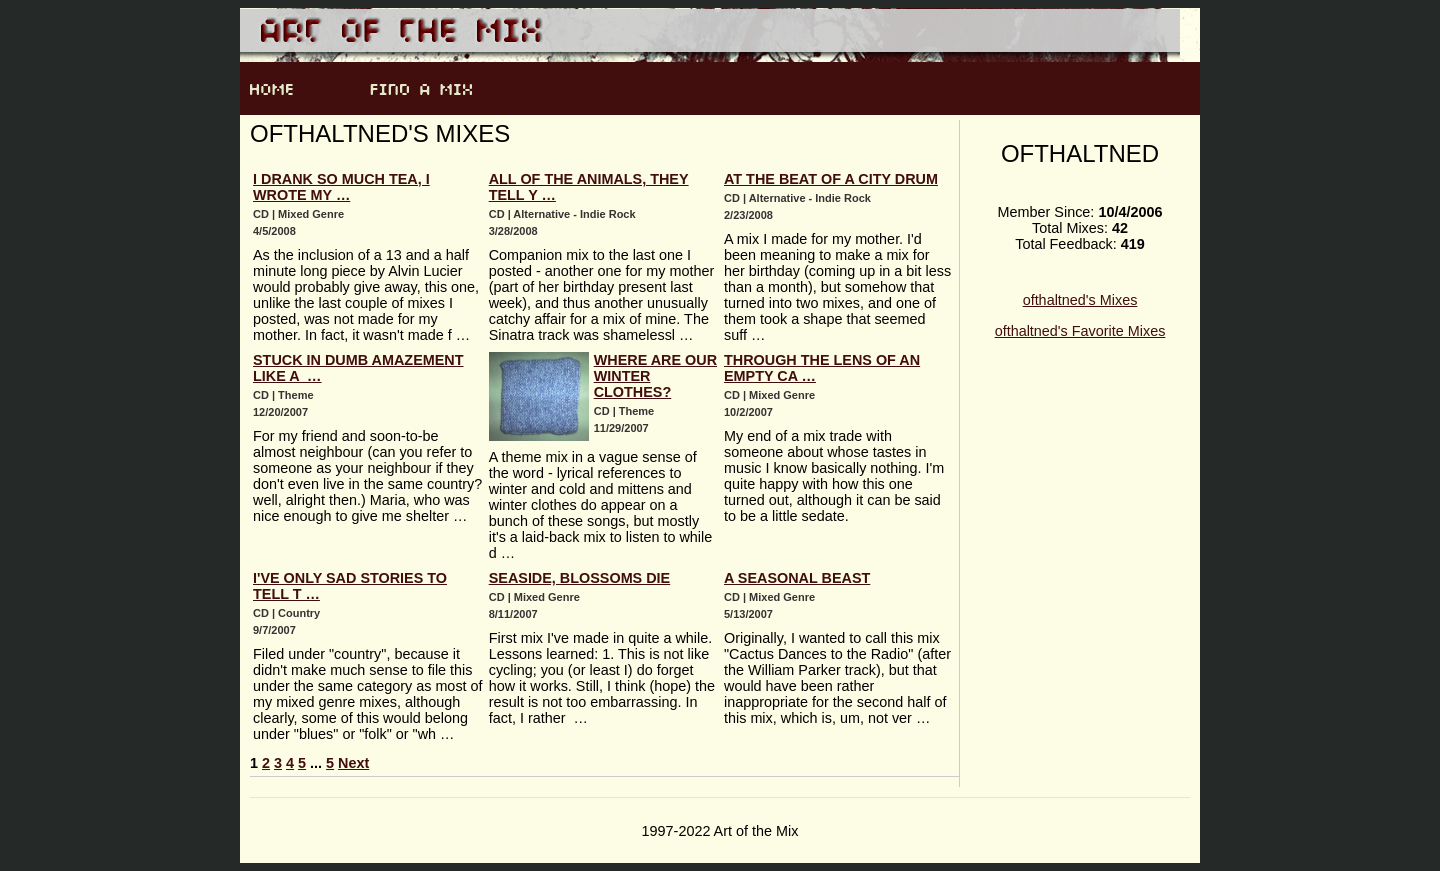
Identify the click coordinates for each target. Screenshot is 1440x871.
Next (353, 763)
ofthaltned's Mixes (1080, 300)
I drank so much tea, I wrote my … (341, 187)
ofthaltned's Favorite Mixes (1080, 331)
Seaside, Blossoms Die (580, 578)
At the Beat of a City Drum (831, 179)
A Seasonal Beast (797, 578)
